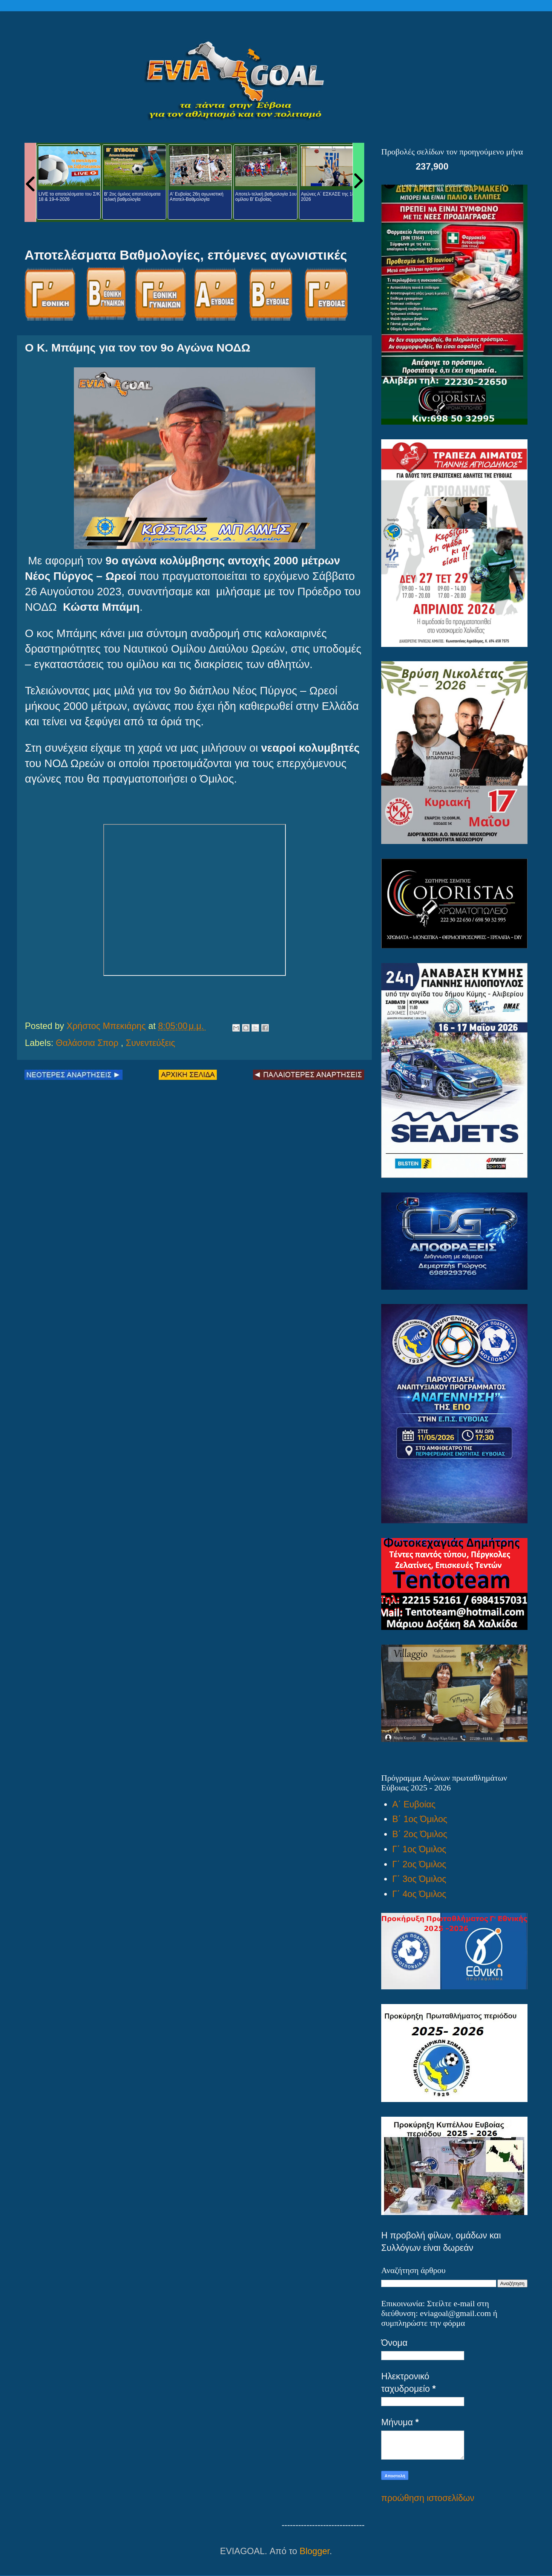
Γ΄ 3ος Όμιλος (419, 1879)
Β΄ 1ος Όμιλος (419, 1819)
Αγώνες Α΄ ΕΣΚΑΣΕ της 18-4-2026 (330, 196)
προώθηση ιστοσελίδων (427, 2498)
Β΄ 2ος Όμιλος (419, 1834)
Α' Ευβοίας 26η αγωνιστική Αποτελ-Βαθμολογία (196, 196)
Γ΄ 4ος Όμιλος (419, 1894)
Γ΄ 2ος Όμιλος (419, 1864)
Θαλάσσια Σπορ (88, 1043)
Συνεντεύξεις (150, 1043)
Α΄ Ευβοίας (413, 1804)
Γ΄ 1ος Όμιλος (419, 1849)
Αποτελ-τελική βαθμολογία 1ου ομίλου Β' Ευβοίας (266, 196)
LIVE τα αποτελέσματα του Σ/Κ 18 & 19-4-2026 (69, 196)
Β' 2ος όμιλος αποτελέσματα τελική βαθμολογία (132, 196)
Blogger (315, 2551)
